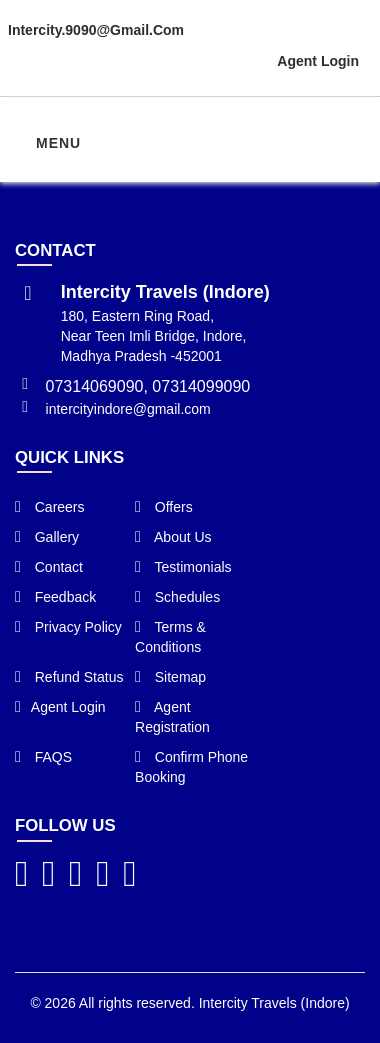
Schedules (177, 597)
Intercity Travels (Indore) (274, 1003)
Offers (164, 507)
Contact (49, 567)
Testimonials (183, 567)
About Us (173, 537)
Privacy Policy (68, 627)
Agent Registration (172, 717)
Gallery (47, 537)
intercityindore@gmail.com (128, 409)
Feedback (55, 597)
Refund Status (69, 677)
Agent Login (318, 61)
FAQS (43, 757)
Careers (50, 507)
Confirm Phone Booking (191, 767)
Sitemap (170, 677)
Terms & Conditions (170, 637)
